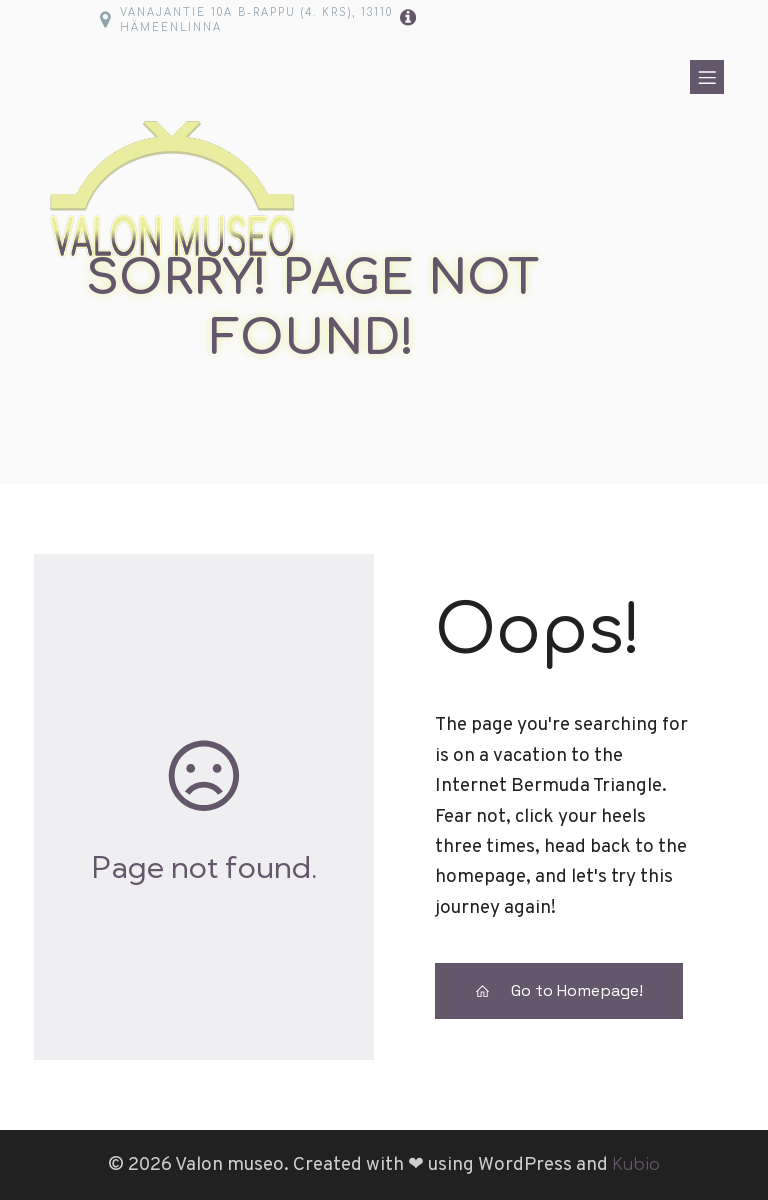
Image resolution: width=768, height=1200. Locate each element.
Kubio (636, 1165)
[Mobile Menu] (707, 77)
